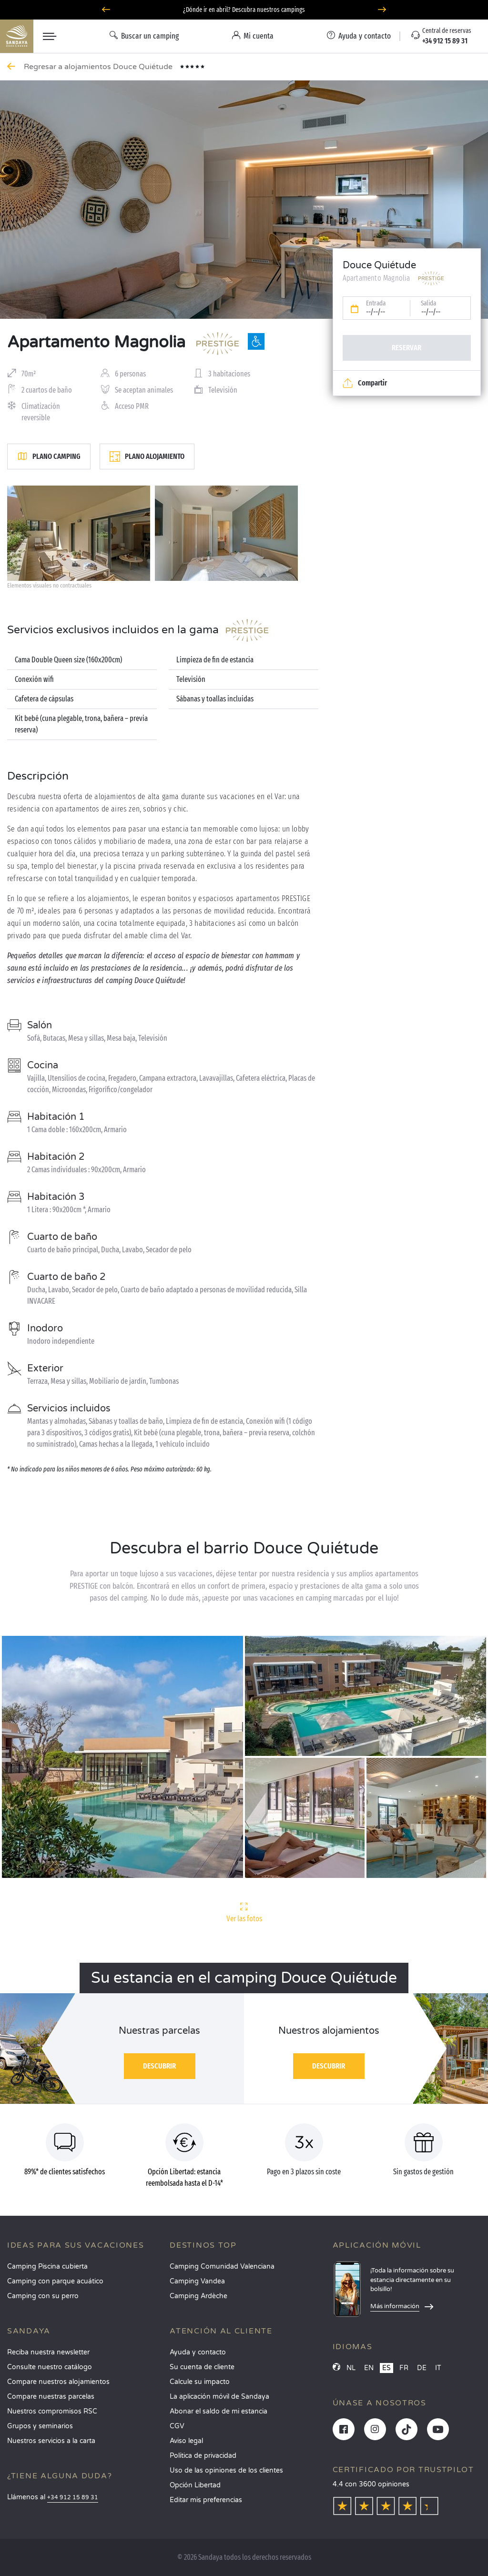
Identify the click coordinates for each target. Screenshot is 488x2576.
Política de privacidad (203, 2456)
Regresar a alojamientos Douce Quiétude (99, 66)
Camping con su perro (43, 2296)
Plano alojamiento (147, 456)
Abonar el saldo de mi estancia (218, 2411)
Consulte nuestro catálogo (49, 2367)
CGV (177, 2426)
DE (422, 2368)
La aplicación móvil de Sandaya (219, 2397)
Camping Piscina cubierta (47, 2266)
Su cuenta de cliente (202, 2367)
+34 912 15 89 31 (72, 2497)
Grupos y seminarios (40, 2426)
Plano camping (49, 456)
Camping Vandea (197, 2281)
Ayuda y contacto (198, 2352)
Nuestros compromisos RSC (52, 2411)
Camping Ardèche (198, 2296)
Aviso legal (186, 2441)
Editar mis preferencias (206, 2500)
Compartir (365, 383)
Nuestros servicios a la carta (51, 2441)
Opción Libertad (195, 2485)
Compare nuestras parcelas (50, 2397)
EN (369, 2368)
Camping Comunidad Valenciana (222, 2266)
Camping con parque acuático (55, 2281)
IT (438, 2368)
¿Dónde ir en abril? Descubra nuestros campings (244, 12)
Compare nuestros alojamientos (58, 2382)
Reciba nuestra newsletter (48, 2352)
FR (403, 2368)
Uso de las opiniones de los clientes (226, 2470)
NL (351, 2368)
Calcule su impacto (200, 2382)
